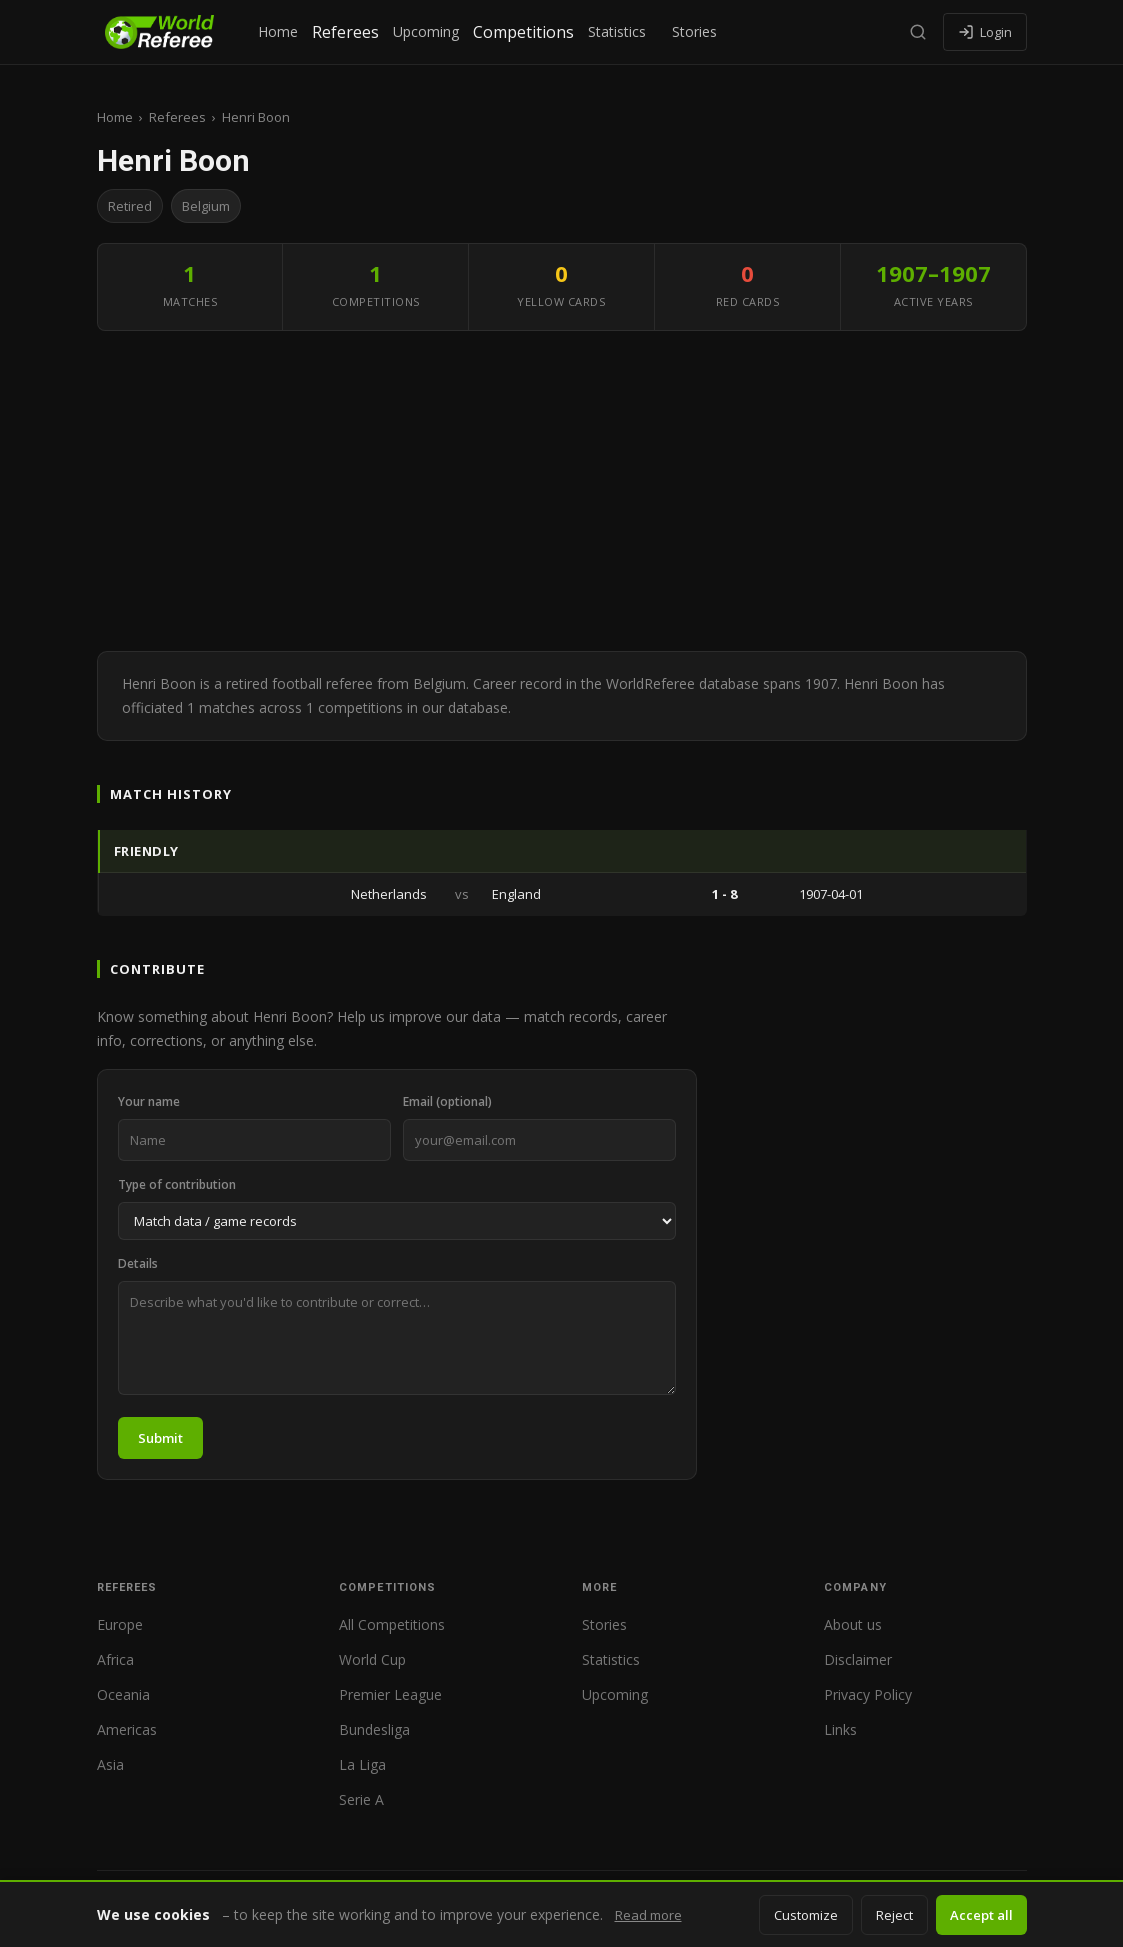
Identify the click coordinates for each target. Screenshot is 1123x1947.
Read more (648, 1915)
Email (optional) (447, 1101)
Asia (110, 1764)
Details (138, 1263)
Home (278, 31)
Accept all (981, 1915)
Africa (115, 1659)
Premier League (390, 1694)
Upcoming (426, 31)
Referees (345, 32)
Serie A (361, 1799)
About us (853, 1624)
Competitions (523, 32)
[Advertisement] (562, 491)
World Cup (372, 1659)
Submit (160, 1438)
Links (840, 1729)
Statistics (617, 31)
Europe (120, 1624)
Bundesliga (374, 1729)
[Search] (918, 32)
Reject (894, 1915)
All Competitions (392, 1624)
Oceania (123, 1694)
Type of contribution (177, 1184)
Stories (694, 31)
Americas (127, 1729)
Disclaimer (858, 1659)
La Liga (362, 1764)
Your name (149, 1101)
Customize (806, 1915)
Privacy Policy (868, 1694)
